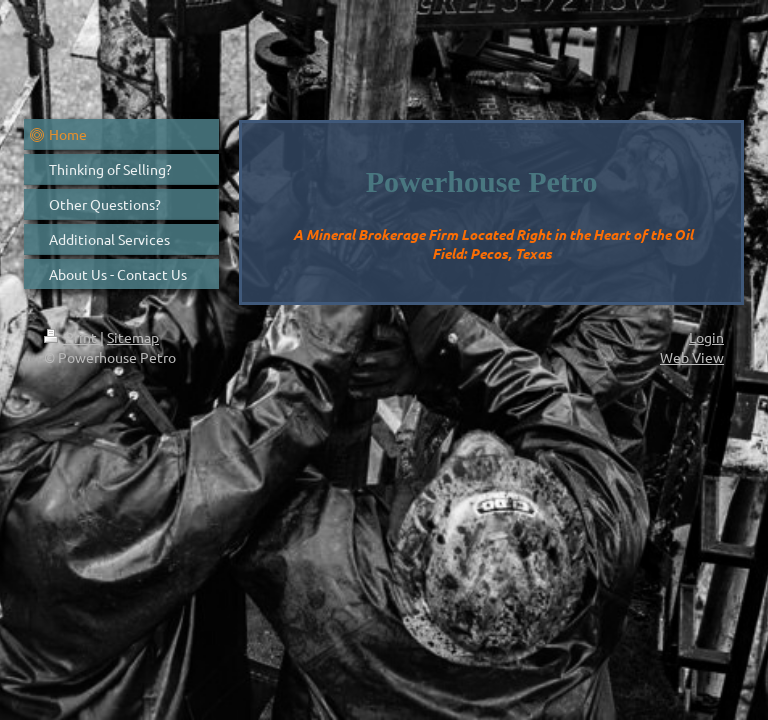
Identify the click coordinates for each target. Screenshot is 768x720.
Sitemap (133, 337)
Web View (692, 357)
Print (72, 337)
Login (706, 337)
